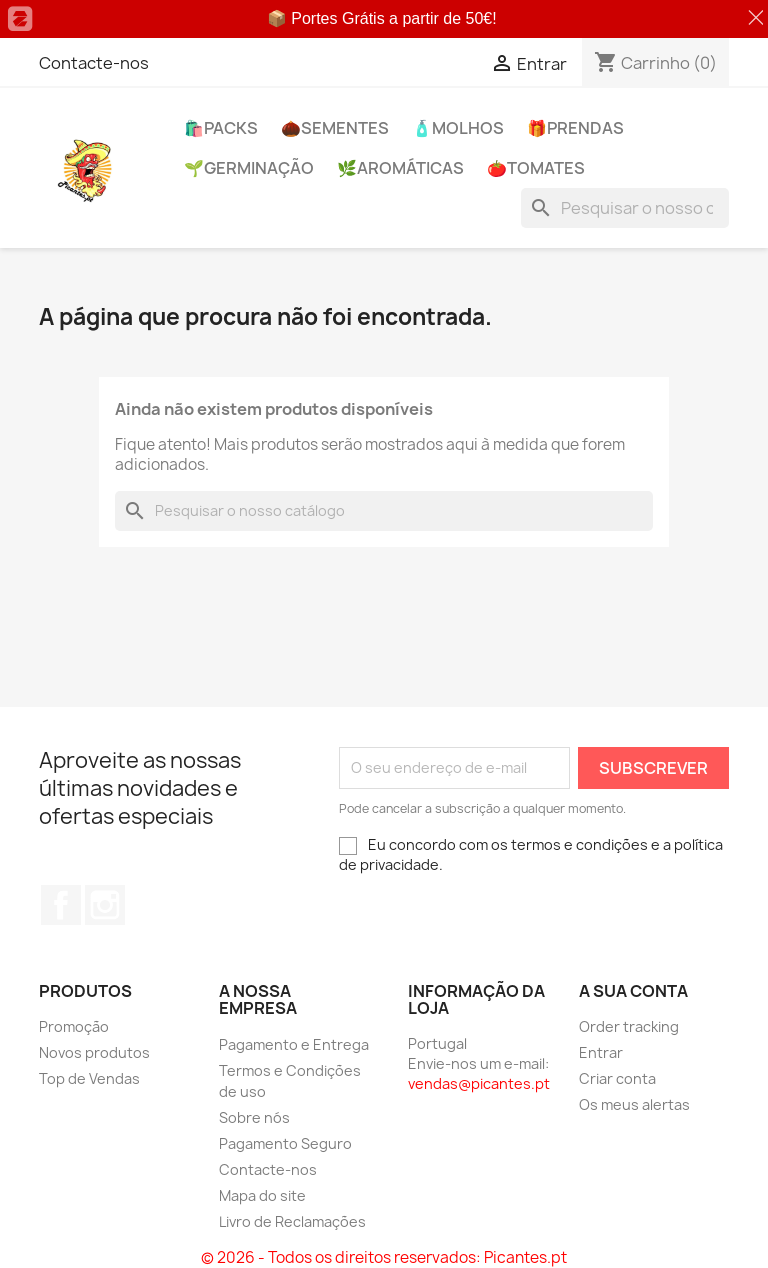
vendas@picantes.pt (479, 1083)
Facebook (61, 905)
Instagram (105, 905)
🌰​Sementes (335, 128)
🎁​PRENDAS (575, 128)
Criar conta (617, 1078)
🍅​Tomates (536, 168)
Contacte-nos (94, 63)
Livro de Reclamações (292, 1221)
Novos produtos (94, 1052)
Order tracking (629, 1026)
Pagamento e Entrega (294, 1044)
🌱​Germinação (249, 168)
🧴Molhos (458, 128)
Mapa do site (262, 1195)
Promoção (74, 1026)
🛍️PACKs (221, 128)
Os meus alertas (634, 1104)
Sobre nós (254, 1117)
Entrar (601, 1052)
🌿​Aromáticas (400, 168)
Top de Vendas (89, 1078)
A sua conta (633, 991)
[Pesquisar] (625, 208)
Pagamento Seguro (285, 1143)
